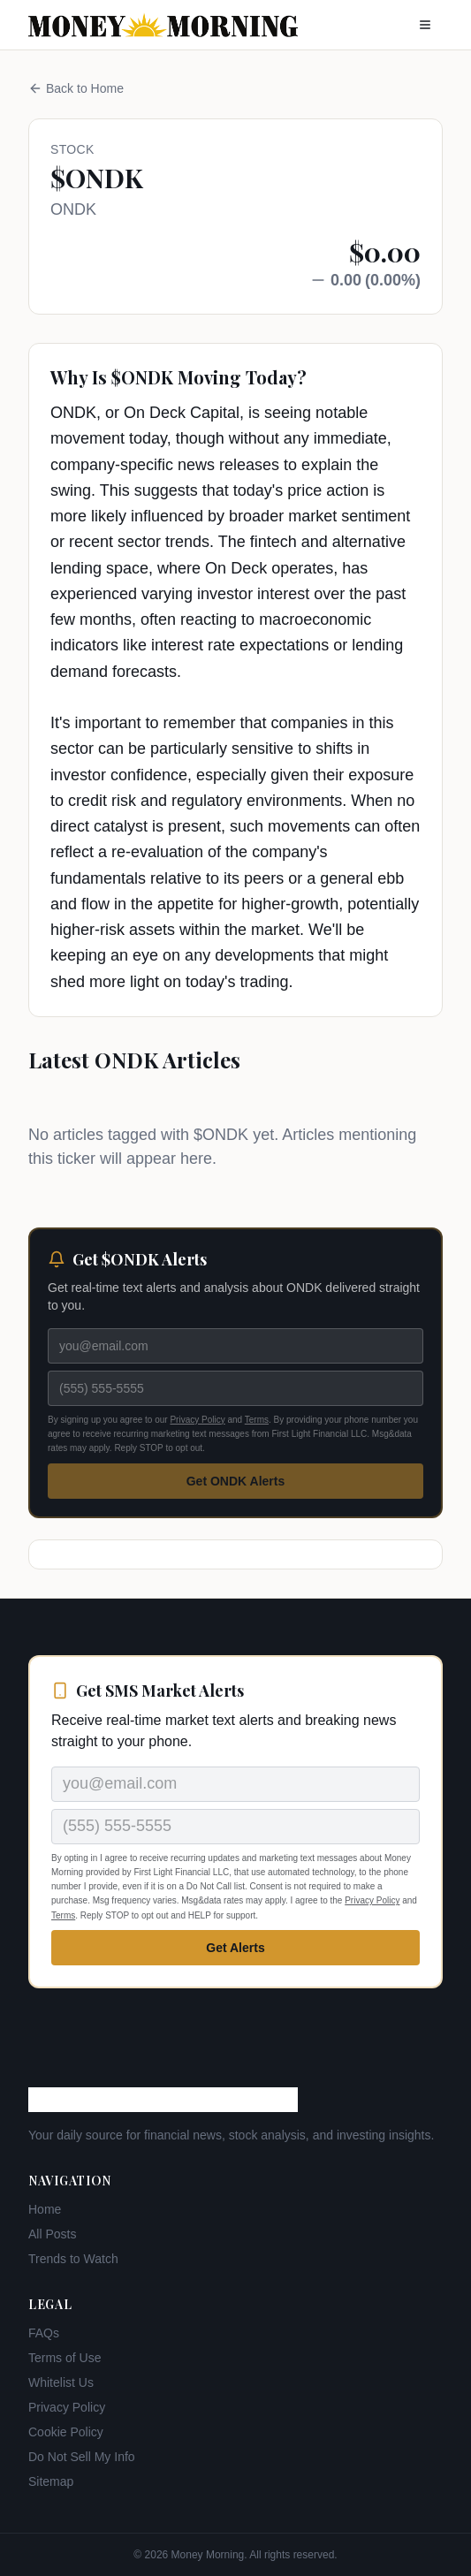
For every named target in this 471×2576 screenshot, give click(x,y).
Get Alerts (235, 1948)
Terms (257, 1420)
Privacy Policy (197, 1420)
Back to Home (76, 88)
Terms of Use (64, 2358)
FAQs (43, 2333)
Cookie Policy (65, 2432)
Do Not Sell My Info (81, 2457)
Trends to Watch (73, 2259)
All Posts (52, 2234)
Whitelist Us (61, 2382)
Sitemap (50, 2481)
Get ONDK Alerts (235, 1481)
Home (44, 2209)
